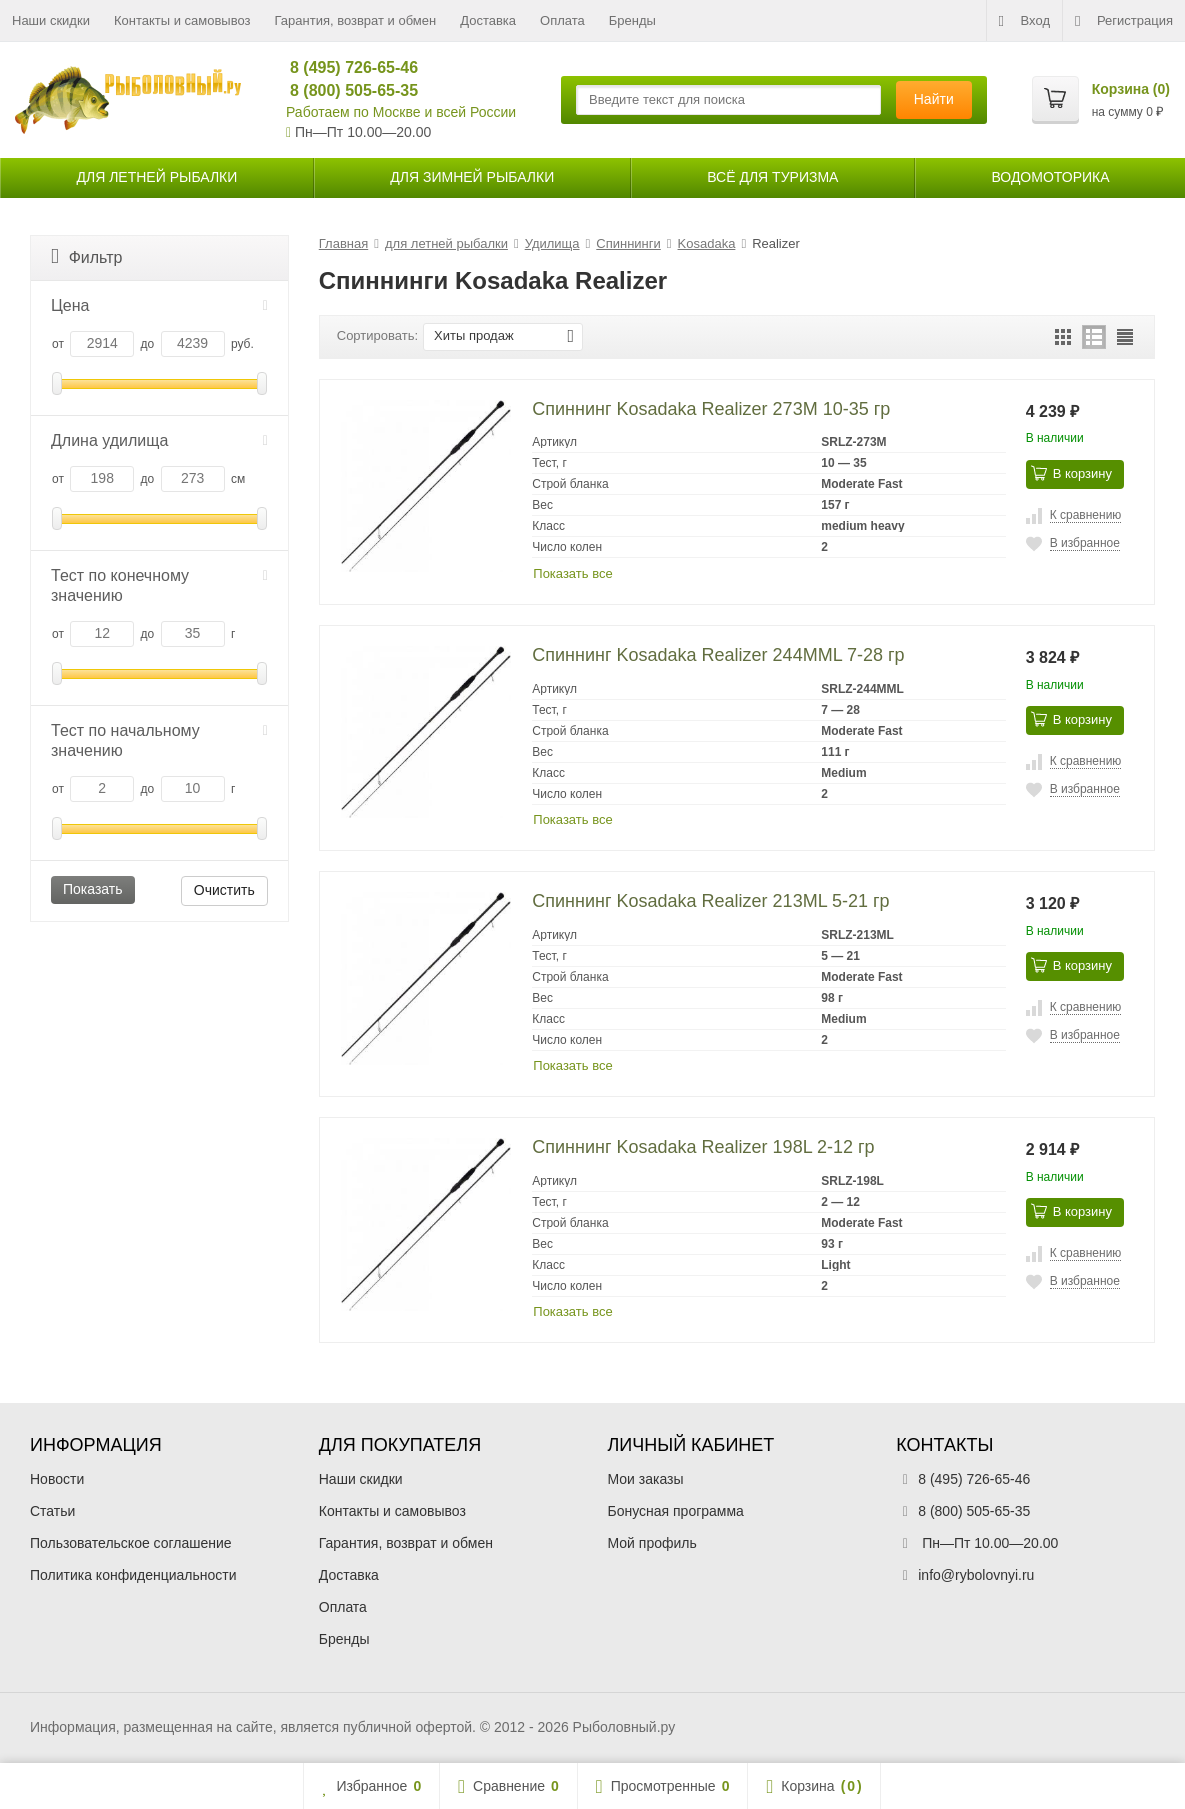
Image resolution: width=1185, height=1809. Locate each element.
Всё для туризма (772, 177)
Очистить (224, 890)
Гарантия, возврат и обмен (356, 20)
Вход (1024, 21)
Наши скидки (51, 20)
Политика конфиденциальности (133, 1575)
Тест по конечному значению (159, 585)
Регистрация (1124, 21)
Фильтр (86, 256)
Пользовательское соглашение (131, 1543)
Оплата (562, 20)
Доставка (488, 20)
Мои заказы (646, 1479)
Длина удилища (159, 440)
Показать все (572, 573)
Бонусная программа (676, 1511)
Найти (934, 99)
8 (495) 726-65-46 (345, 67)
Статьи (52, 1511)
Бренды (632, 20)
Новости (57, 1479)
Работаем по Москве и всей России (401, 112)
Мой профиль (652, 1543)
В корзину (1071, 473)
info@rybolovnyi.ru (976, 1575)
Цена (159, 305)
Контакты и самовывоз (182, 20)
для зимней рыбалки (472, 177)
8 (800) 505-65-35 (345, 90)
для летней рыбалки (157, 177)
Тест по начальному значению (159, 740)
